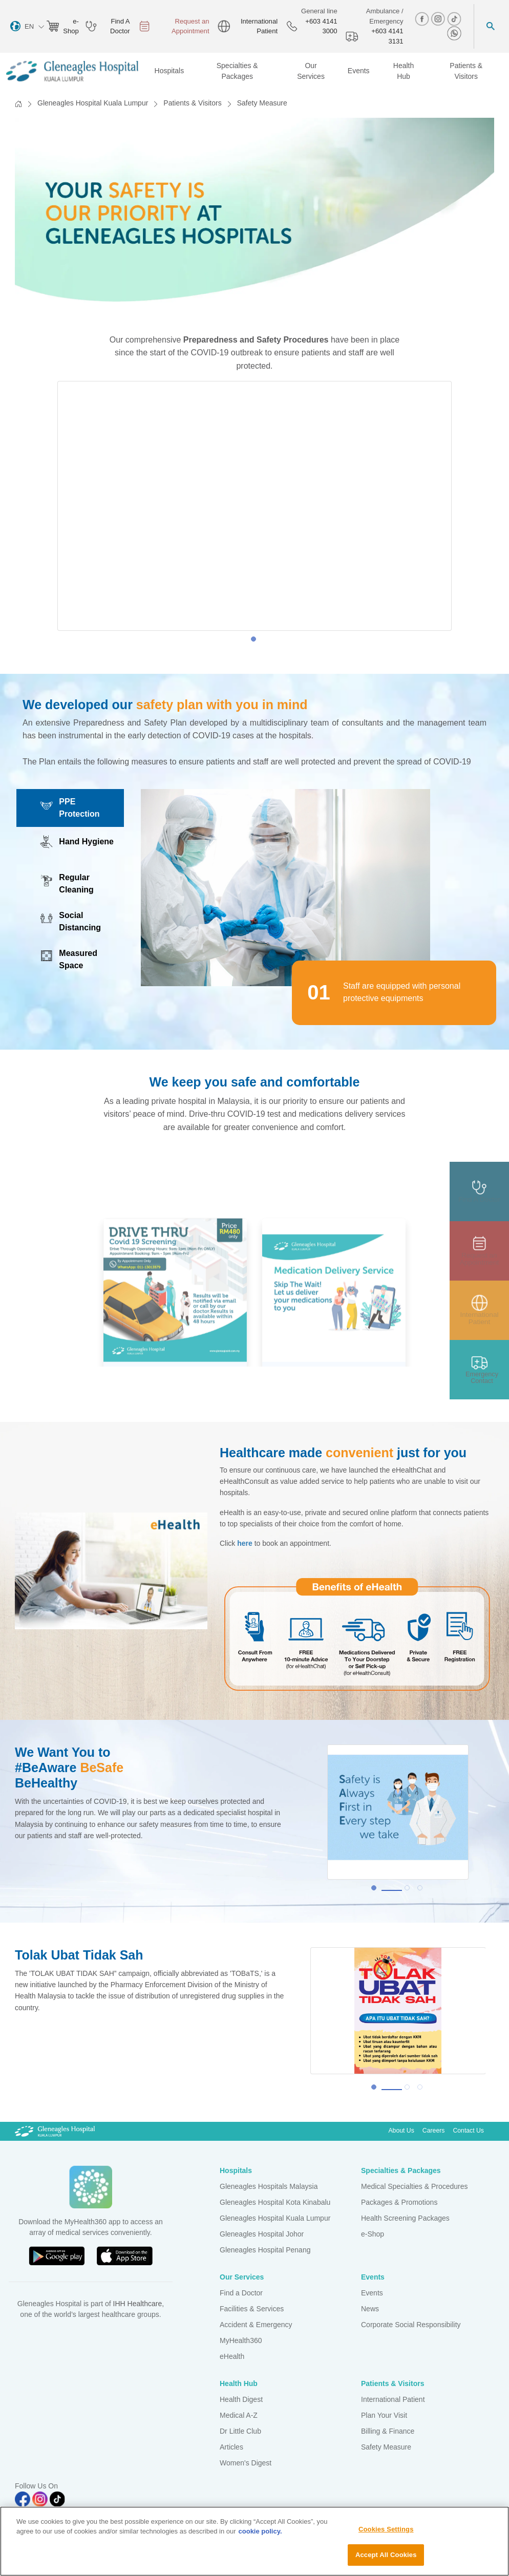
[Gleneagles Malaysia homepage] (72, 71)
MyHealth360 (241, 2340)
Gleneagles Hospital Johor (262, 2234)
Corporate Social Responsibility (411, 2324)
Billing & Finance (387, 2431)
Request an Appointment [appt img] (173, 26)
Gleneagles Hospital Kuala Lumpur (92, 103)
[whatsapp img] (454, 33)
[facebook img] (423, 19)
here (244, 1543)
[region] (254, 2541)
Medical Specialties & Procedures (414, 2186)
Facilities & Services (252, 2309)
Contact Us (468, 2130)
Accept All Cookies (386, 2555)
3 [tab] (422, 1890)
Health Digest (241, 2399)
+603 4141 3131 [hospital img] (375, 36)
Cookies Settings (386, 2529)
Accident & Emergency (256, 2324)
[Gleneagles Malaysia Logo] (55, 2131)
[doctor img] (479, 1191)
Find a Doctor (241, 2293)
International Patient (393, 2399)
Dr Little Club (240, 2431)
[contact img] (479, 1369)
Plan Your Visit (384, 2415)
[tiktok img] (454, 19)
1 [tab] (256, 641)
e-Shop (372, 2234)
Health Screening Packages (405, 2218)
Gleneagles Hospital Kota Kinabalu (275, 2202)
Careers (433, 2130)
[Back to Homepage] (18, 104)
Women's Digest (245, 2463)
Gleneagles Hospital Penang (265, 2250)
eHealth (232, 2356)
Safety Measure (386, 2447)
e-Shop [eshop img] (62, 26)
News (370, 2309)
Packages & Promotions (399, 2202)
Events (372, 2293)
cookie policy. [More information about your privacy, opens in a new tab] (260, 2531)
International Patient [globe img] (248, 26)
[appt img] (479, 1251)
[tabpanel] (254, 506)
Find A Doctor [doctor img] (107, 26)
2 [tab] (410, 1890)
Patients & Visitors (192, 103)
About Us (401, 2130)
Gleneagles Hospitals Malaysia (268, 2186)
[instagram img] (439, 19)
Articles (231, 2447)
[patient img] (479, 1310)
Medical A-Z (239, 2415)
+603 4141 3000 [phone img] (311, 26)
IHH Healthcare (137, 2304)
